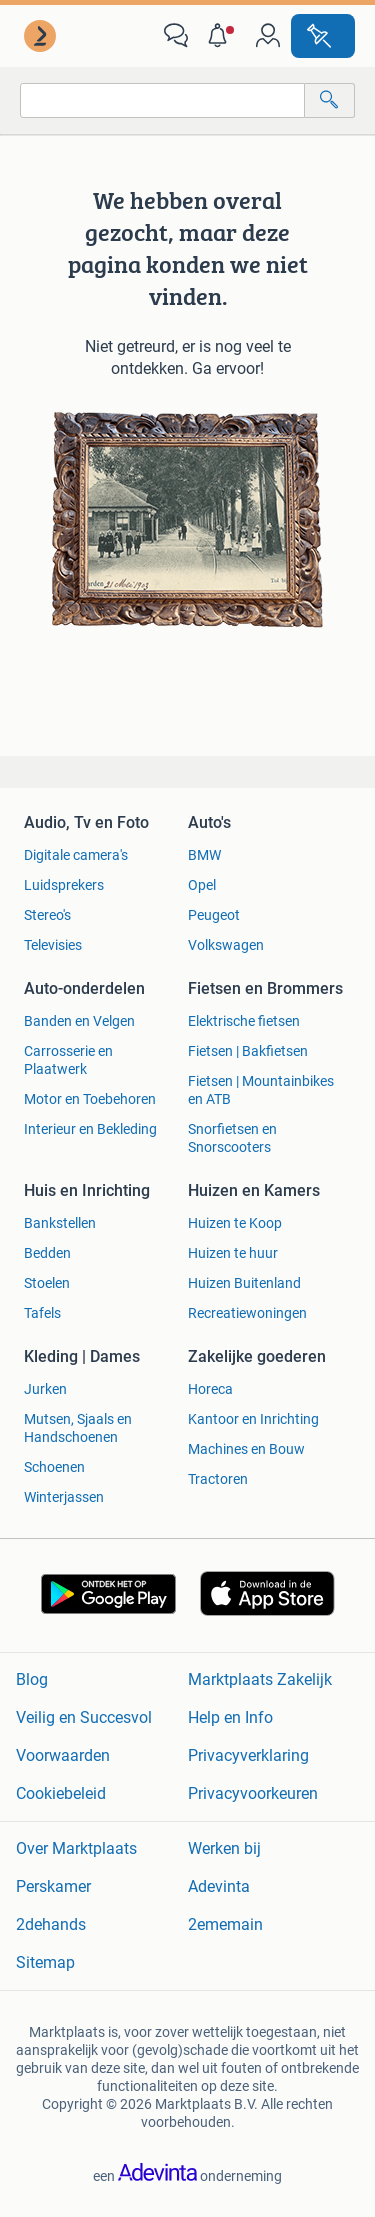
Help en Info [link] (230, 1717)
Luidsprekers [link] (64, 885)
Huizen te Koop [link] (235, 1223)
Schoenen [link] (54, 1467)
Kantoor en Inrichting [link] (253, 1419)
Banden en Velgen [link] (79, 1021)
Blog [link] (32, 1679)
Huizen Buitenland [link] (244, 1283)
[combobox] (162, 100)
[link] (42, 36)
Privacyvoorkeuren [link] (253, 1793)
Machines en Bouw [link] (246, 1449)
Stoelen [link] (47, 1283)
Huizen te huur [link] (233, 1253)
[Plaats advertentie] (323, 36)
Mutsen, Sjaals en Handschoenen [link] (78, 1428)
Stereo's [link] (47, 915)
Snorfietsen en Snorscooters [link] (232, 1138)
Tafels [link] (42, 1313)
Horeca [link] (210, 1389)
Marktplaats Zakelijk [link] (260, 1679)
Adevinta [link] (219, 1886)
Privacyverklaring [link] (248, 1755)
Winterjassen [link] (64, 1497)
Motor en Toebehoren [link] (90, 1099)
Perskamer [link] (53, 1886)
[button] (222, 36)
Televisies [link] (53, 945)
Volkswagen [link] (226, 945)
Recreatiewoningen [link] (247, 1313)
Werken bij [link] (224, 1848)
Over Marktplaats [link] (76, 1848)
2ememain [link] (225, 1924)
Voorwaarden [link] (63, 1755)
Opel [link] (202, 885)
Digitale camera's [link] (76, 855)
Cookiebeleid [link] (61, 1793)
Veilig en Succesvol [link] (84, 1717)
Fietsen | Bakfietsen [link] (248, 1051)
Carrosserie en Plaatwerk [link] (68, 1060)
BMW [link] (204, 855)
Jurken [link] (45, 1389)
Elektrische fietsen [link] (244, 1021)
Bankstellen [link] (60, 1223)
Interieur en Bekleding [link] (90, 1129)
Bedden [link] (47, 1253)
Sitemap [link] (45, 1962)
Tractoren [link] (218, 1479)
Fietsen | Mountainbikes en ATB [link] (261, 1090)
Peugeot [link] (214, 915)
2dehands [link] (51, 1924)
